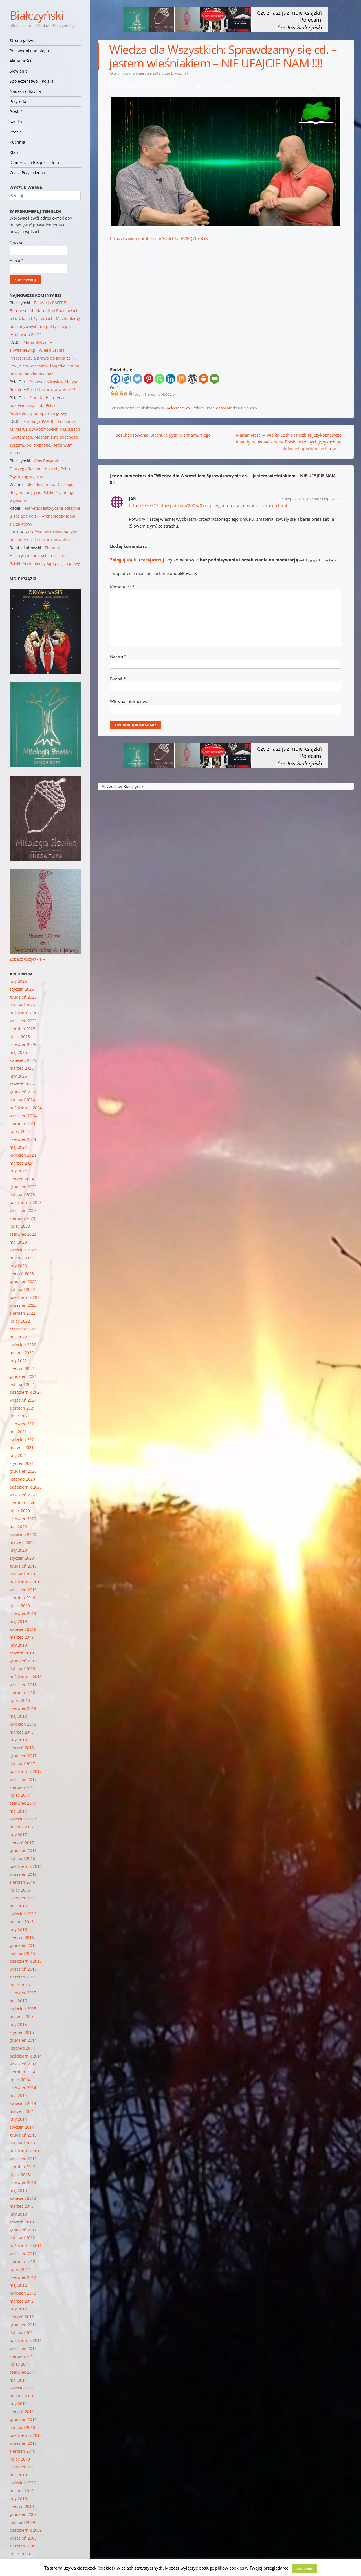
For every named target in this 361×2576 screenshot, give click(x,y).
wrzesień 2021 (23, 1400)
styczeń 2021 (22, 1463)
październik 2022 (26, 1297)
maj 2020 (18, 1526)
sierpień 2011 (22, 2356)
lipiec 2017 (20, 1795)
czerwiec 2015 (23, 1992)
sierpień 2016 (22, 1882)
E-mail (118, 679)
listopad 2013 (22, 2143)
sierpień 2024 (22, 1123)
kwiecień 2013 (23, 2198)
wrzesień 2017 (23, 1779)
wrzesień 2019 (23, 1589)
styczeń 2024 (22, 1178)
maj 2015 (18, 2000)
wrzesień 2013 (23, 2158)
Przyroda (18, 101)
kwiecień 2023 (23, 1250)
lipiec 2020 (20, 1510)
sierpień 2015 (22, 1977)
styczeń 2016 (22, 1937)
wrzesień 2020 (23, 1495)
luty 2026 (18, 981)
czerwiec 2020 (23, 1518)
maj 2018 (18, 1716)
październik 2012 (26, 2245)
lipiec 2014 (20, 2079)
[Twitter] (137, 379)
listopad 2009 (22, 2522)
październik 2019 (26, 1581)
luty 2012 (18, 2309)
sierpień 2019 (22, 1597)
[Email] (214, 379)
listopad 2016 (22, 1858)
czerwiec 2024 (23, 1139)
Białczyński (36, 15)
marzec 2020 (22, 1542)
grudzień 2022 (23, 1281)
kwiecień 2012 (23, 2293)
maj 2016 (18, 1906)
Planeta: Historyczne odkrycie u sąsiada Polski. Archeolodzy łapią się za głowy (39, 405)
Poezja (16, 132)
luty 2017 (18, 1834)
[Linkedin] (170, 379)
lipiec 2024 (20, 1131)
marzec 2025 (22, 1068)
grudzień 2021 (23, 1376)
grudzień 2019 (23, 1566)
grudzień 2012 (23, 2230)
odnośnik (224, 407)
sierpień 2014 (22, 2071)
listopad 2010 (22, 2427)
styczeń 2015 (22, 2032)
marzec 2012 (22, 2301)
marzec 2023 (22, 1257)
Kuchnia (17, 142)
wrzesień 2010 (23, 2443)
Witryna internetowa (130, 701)
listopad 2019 (22, 1574)
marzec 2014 (22, 2111)
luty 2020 (18, 1550)
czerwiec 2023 (23, 1234)
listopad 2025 (22, 1005)
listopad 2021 (22, 1384)
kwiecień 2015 (23, 2008)
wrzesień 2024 (23, 1115)
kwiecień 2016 (23, 1913)
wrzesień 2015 (23, 1969)
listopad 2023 (22, 1194)
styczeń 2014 (22, 2127)
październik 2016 (26, 1866)
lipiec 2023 (20, 1226)
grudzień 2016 (23, 1850)
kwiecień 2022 (23, 1344)
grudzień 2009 (23, 2514)
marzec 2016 (22, 1921)
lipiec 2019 (20, 1605)
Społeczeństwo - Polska (184, 407)
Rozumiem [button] (304, 2568)
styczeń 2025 (22, 1084)
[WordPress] (192, 379)
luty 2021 (18, 1455)
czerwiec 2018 (23, 1708)
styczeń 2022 (22, 1368)
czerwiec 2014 (23, 2087)
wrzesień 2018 (23, 1684)
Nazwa (118, 656)
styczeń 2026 (22, 989)
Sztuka (16, 121)
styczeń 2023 (22, 1273)
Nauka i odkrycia (25, 91)
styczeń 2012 (22, 2316)
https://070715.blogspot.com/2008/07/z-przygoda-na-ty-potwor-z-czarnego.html (208, 505)
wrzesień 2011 (23, 2348)
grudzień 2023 (23, 1186)
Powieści (18, 111)
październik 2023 (26, 1202)
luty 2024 (18, 1171)
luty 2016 (18, 1929)
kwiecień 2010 (23, 2482)
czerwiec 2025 (23, 1044)
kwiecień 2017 (23, 1819)
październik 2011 (26, 2340)
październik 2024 (26, 1107)
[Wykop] (126, 379)
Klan (14, 152)
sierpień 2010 (22, 2451)
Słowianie (19, 71)
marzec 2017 (22, 1826)
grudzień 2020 (23, 1471)
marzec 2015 (22, 2016)
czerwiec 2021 (23, 1423)
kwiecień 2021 (23, 1439)
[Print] (203, 379)
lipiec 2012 (20, 2269)
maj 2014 (18, 2095)
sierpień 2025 (22, 1028)
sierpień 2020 (22, 1502)
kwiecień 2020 (23, 1534)
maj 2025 (18, 1052)
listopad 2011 (22, 2332)
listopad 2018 (22, 1668)
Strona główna (23, 40)
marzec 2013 (22, 2206)
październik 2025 (26, 1012)
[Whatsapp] (159, 379)
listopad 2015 (22, 1953)
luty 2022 (18, 1360)
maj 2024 (18, 1147)
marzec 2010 (22, 2490)
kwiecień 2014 (23, 2103)
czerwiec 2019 (23, 1613)
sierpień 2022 (22, 1313)
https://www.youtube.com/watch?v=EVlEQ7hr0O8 (159, 238)
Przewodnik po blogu (29, 50)
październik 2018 (26, 1676)
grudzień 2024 (23, 1092)
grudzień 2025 (23, 997)
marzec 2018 (22, 1732)
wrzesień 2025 (23, 1020)
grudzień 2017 (23, 1755)
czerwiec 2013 (23, 2182)
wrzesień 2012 (23, 2253)
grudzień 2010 (23, 2419)
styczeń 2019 (22, 1653)
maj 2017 (18, 1811)
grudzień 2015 (23, 1945)
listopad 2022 (22, 1289)
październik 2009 (26, 2530)
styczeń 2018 (22, 1747)
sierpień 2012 (22, 2261)
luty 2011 (18, 2403)
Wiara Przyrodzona (27, 172)
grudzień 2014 (23, 2040)
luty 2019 (18, 1645)
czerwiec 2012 (23, 2277)
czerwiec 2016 (23, 1898)
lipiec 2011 (20, 2364)
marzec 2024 (22, 1163)
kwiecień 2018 (23, 1724)
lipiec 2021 (20, 1416)
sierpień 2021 (22, 1408)
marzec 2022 (22, 1352)
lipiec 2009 (20, 2554)
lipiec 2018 (20, 1700)
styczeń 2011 (22, 2411)
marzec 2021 (22, 1447)
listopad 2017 (22, 1763)
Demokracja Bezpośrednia (34, 162)
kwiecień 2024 (23, 1155)
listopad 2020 (22, 1479)
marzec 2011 (22, 2395)
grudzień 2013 (23, 2135)
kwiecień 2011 (23, 2388)
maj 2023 (18, 1242)
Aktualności (20, 61)
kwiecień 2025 (23, 1060)
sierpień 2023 (22, 1218)
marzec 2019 (22, 1637)
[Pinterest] (148, 379)
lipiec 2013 (20, 2174)
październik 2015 (26, 1961)
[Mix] (181, 379)
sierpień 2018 (22, 1692)
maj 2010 (18, 2474)
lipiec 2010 (20, 2459)
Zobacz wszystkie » (27, 959)
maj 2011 (18, 2380)
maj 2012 (18, 2285)
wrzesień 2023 (23, 1210)
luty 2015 (18, 2024)
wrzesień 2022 (23, 1305)
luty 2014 (18, 2119)
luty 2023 (18, 1265)
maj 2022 (18, 1337)
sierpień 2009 (22, 2546)
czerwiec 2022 (23, 1329)
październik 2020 (26, 1487)
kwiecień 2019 (23, 1629)
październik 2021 (26, 1392)
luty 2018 (18, 1740)
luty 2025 (18, 1076)
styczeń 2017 (22, 1842)
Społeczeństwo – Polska (32, 81)
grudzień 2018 (23, 1661)
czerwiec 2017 (23, 1803)
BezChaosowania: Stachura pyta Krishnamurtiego (160, 435)
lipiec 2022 (20, 1321)
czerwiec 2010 (23, 2467)
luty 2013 (18, 2214)
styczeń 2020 (22, 1558)
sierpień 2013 (22, 2166)
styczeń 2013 (22, 2222)
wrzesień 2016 (23, 1874)
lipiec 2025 (20, 1036)
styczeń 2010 (22, 2506)
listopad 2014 (22, 2048)
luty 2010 (18, 2498)
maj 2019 (18, 1621)
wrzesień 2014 (23, 2064)
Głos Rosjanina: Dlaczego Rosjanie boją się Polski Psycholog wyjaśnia (40, 468)
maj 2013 (18, 2190)
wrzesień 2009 (23, 2538)
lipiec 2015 (20, 1985)
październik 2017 (26, 1771)
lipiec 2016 (20, 1890)
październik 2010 (26, 2435)
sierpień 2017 (22, 1787)
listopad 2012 (22, 2237)
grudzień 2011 (23, 2324)
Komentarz (122, 587)
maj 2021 (18, 1431)
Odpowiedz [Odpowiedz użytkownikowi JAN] (331, 498)
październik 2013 (26, 2150)
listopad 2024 (22, 1099)
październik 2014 (26, 2056)
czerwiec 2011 (23, 2372)
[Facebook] (115, 379)
